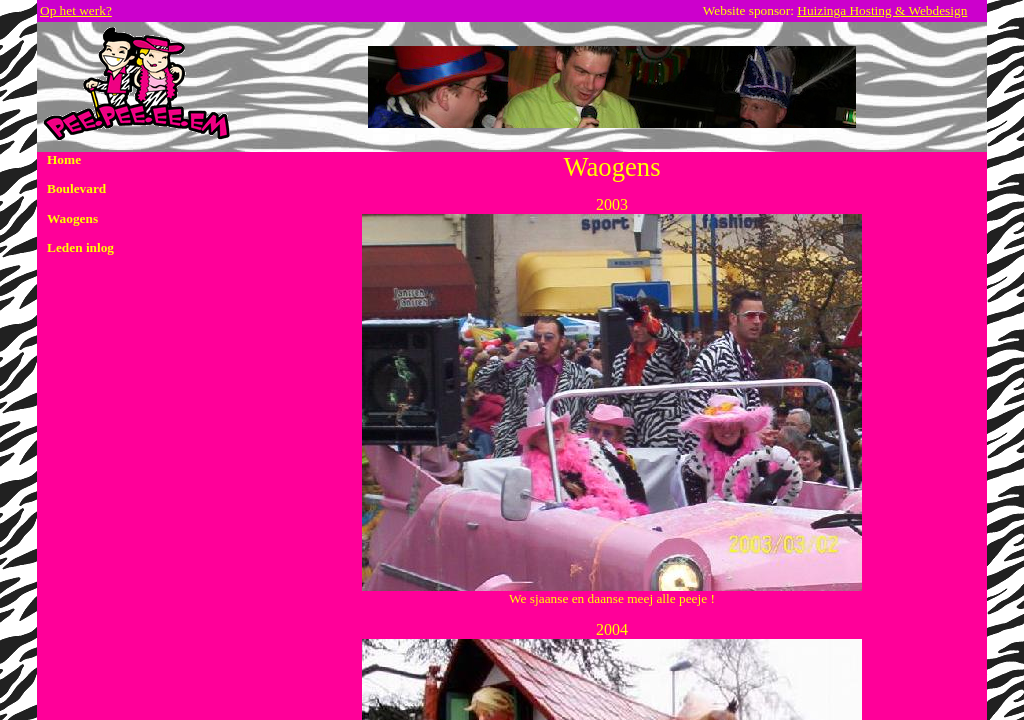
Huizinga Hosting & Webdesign (882, 10)
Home (64, 159)
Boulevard (76, 188)
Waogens (72, 218)
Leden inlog (80, 247)
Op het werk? (76, 10)
